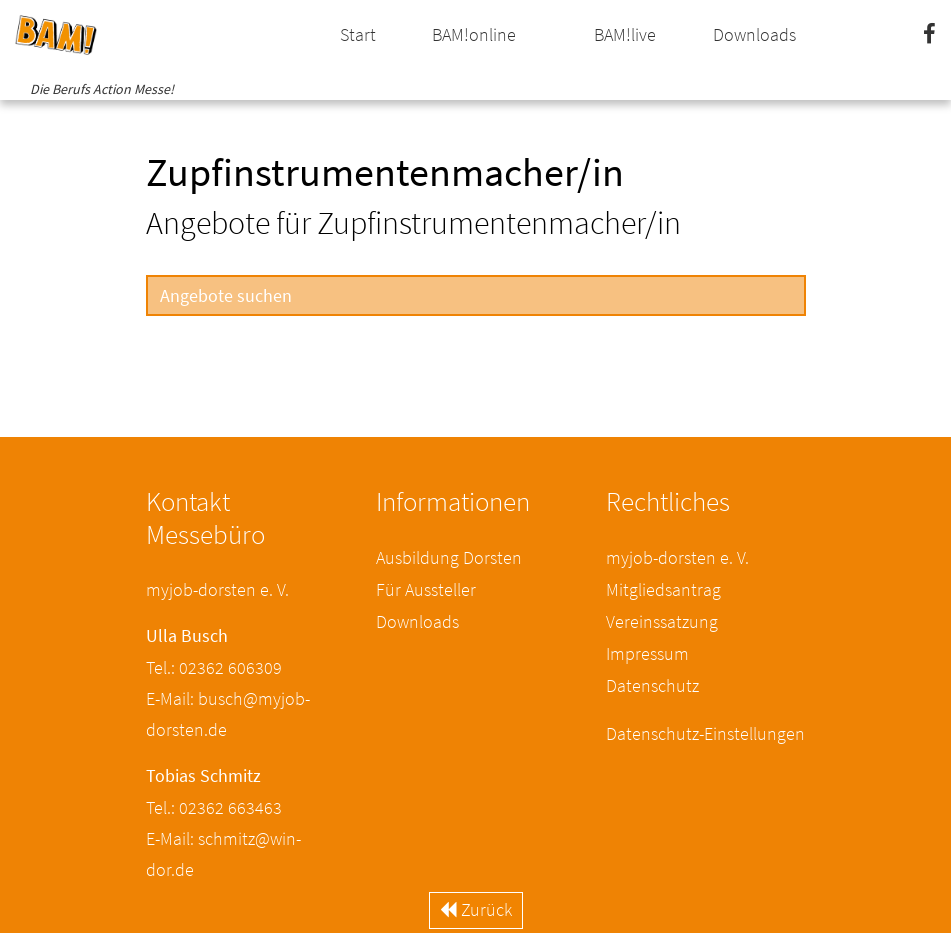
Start (358, 34)
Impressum (647, 653)
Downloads (754, 34)
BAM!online (474, 34)
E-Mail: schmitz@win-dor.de (223, 854)
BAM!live (625, 34)
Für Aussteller (426, 589)
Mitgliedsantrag (663, 589)
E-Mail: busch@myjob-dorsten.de (228, 714)
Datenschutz (652, 685)
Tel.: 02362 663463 (214, 807)
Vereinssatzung (662, 621)
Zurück (476, 909)
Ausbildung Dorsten (449, 557)
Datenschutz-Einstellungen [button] (705, 733)
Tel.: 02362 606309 (214, 667)
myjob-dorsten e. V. (677, 557)
